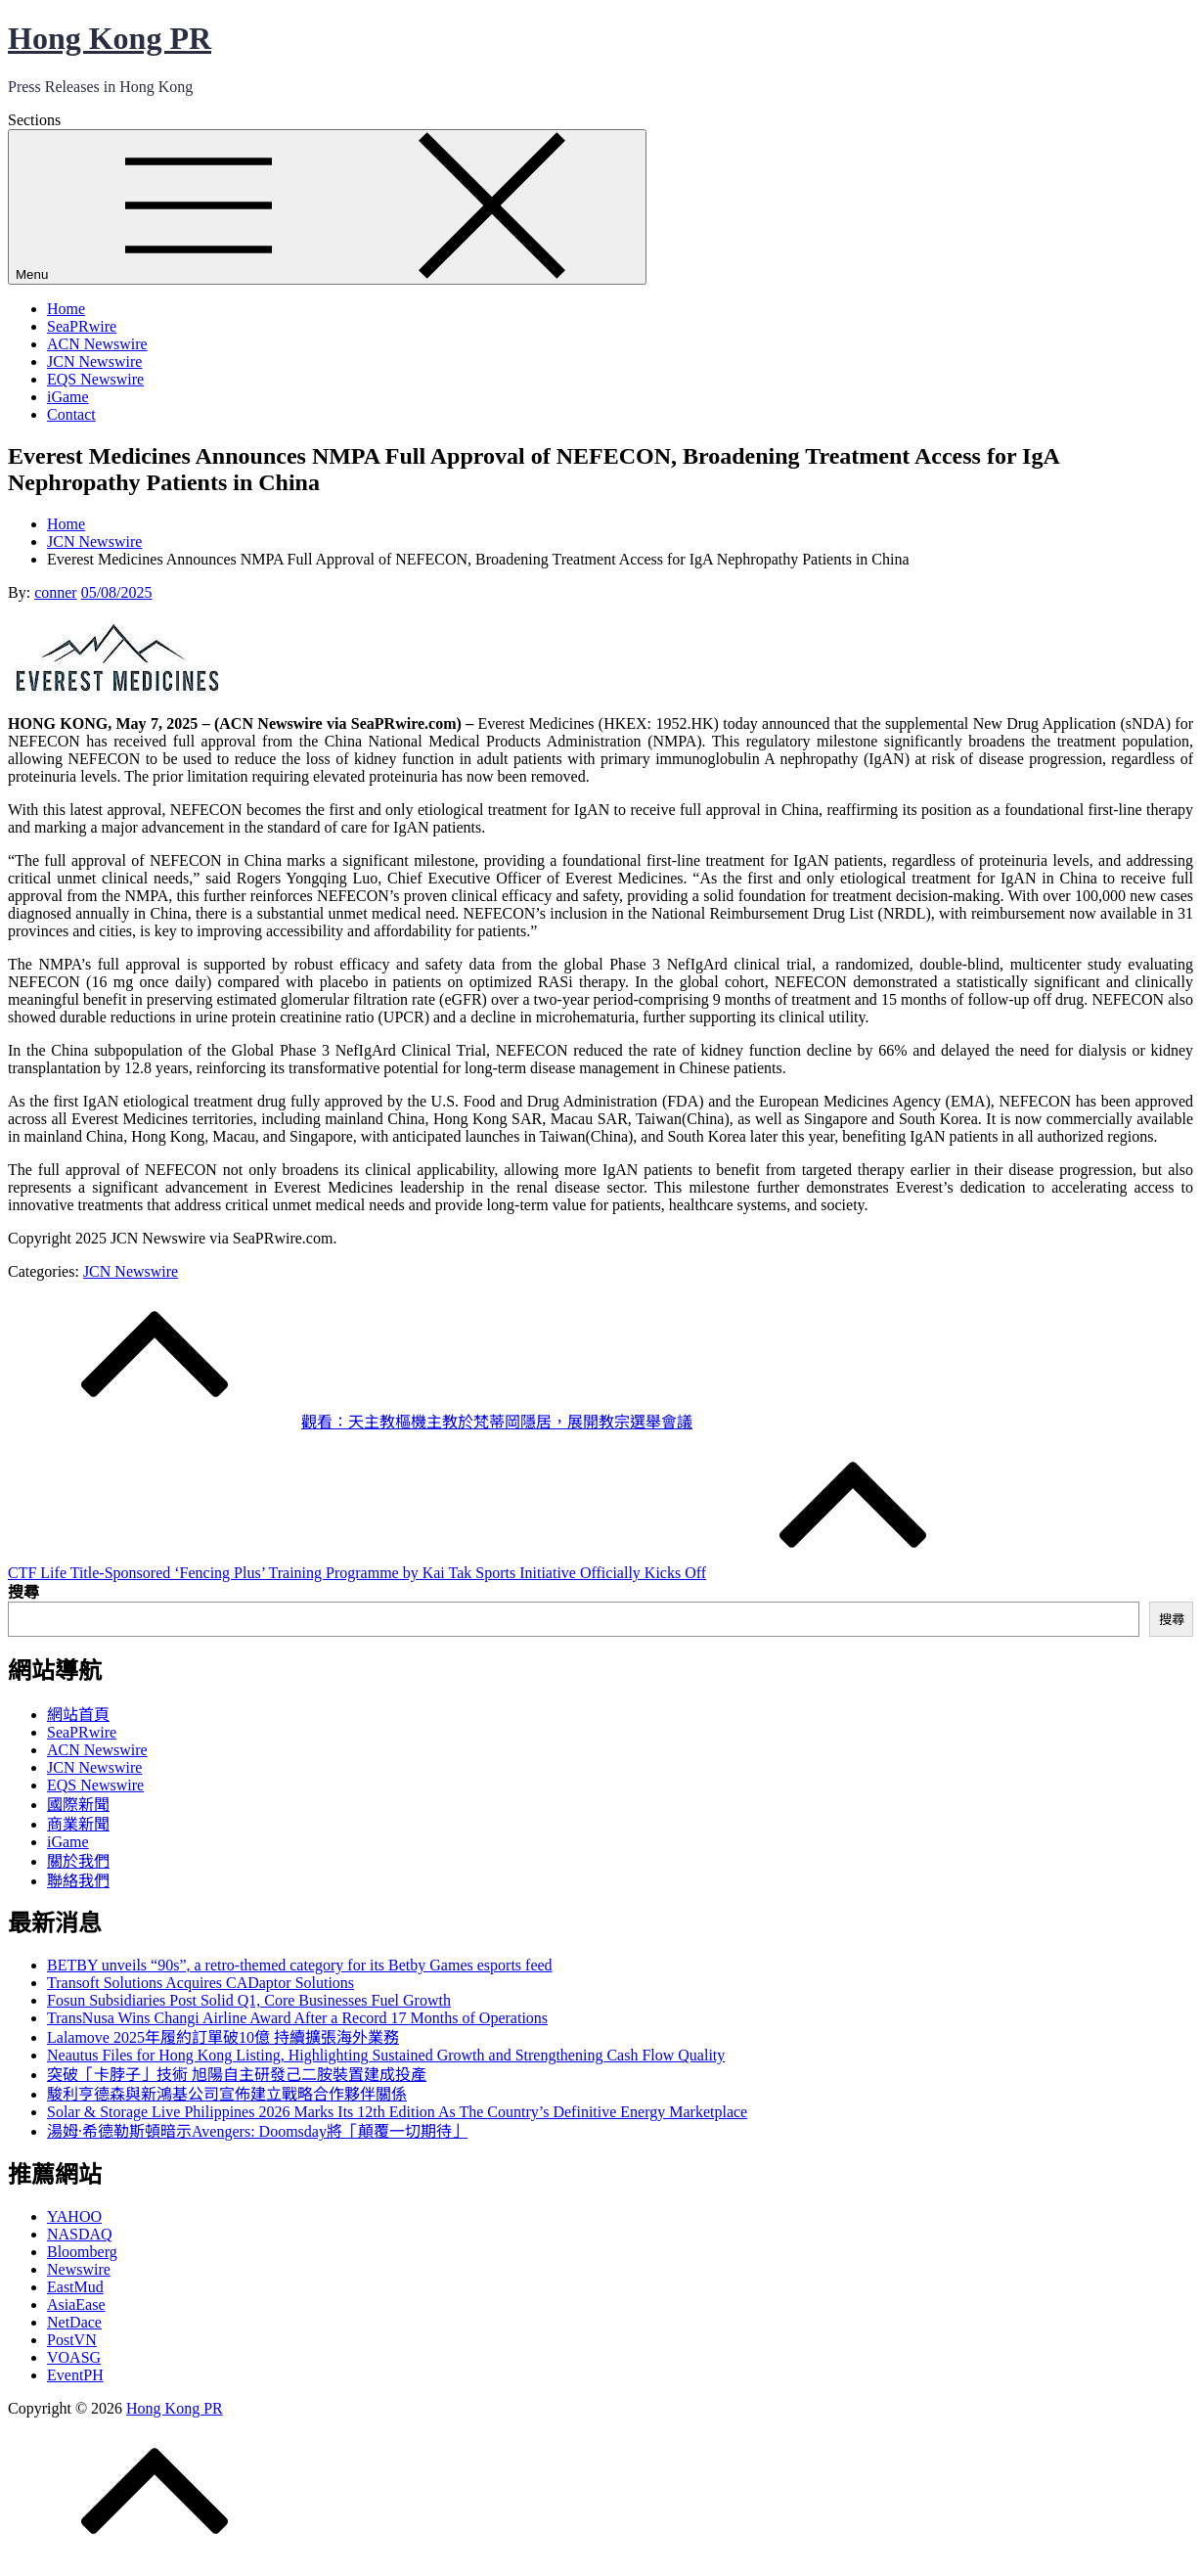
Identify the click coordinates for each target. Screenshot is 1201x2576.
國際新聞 (78, 1804)
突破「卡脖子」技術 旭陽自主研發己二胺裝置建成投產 (236, 2074)
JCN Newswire (94, 361)
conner (55, 592)
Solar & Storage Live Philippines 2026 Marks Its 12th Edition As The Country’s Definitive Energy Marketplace (397, 2111)
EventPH (75, 2375)
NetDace (74, 2322)
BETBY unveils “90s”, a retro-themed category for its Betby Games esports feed (300, 1965)
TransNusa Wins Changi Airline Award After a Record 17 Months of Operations (297, 2018)
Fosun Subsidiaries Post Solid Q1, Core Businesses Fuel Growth (249, 2000)
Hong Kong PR (109, 38)
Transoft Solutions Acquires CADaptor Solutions (200, 1982)
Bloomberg (82, 2251)
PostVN (72, 2339)
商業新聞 (78, 1824)
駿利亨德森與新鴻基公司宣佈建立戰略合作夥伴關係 (227, 2094)
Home (66, 308)
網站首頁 (78, 1714)
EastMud (75, 2287)
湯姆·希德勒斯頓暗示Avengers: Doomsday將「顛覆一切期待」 (257, 2131)
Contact (71, 414)
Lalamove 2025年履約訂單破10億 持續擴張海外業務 (223, 2037)
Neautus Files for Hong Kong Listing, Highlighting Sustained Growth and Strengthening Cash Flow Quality (386, 2055)
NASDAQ (79, 2234)
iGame (68, 396)
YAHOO (74, 2216)
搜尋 (23, 1592)
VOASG (74, 2357)
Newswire (79, 2269)
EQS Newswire (95, 379)
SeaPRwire (81, 326)
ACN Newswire (97, 344)
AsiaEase (76, 2304)
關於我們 (78, 1861)
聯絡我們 (78, 1881)
